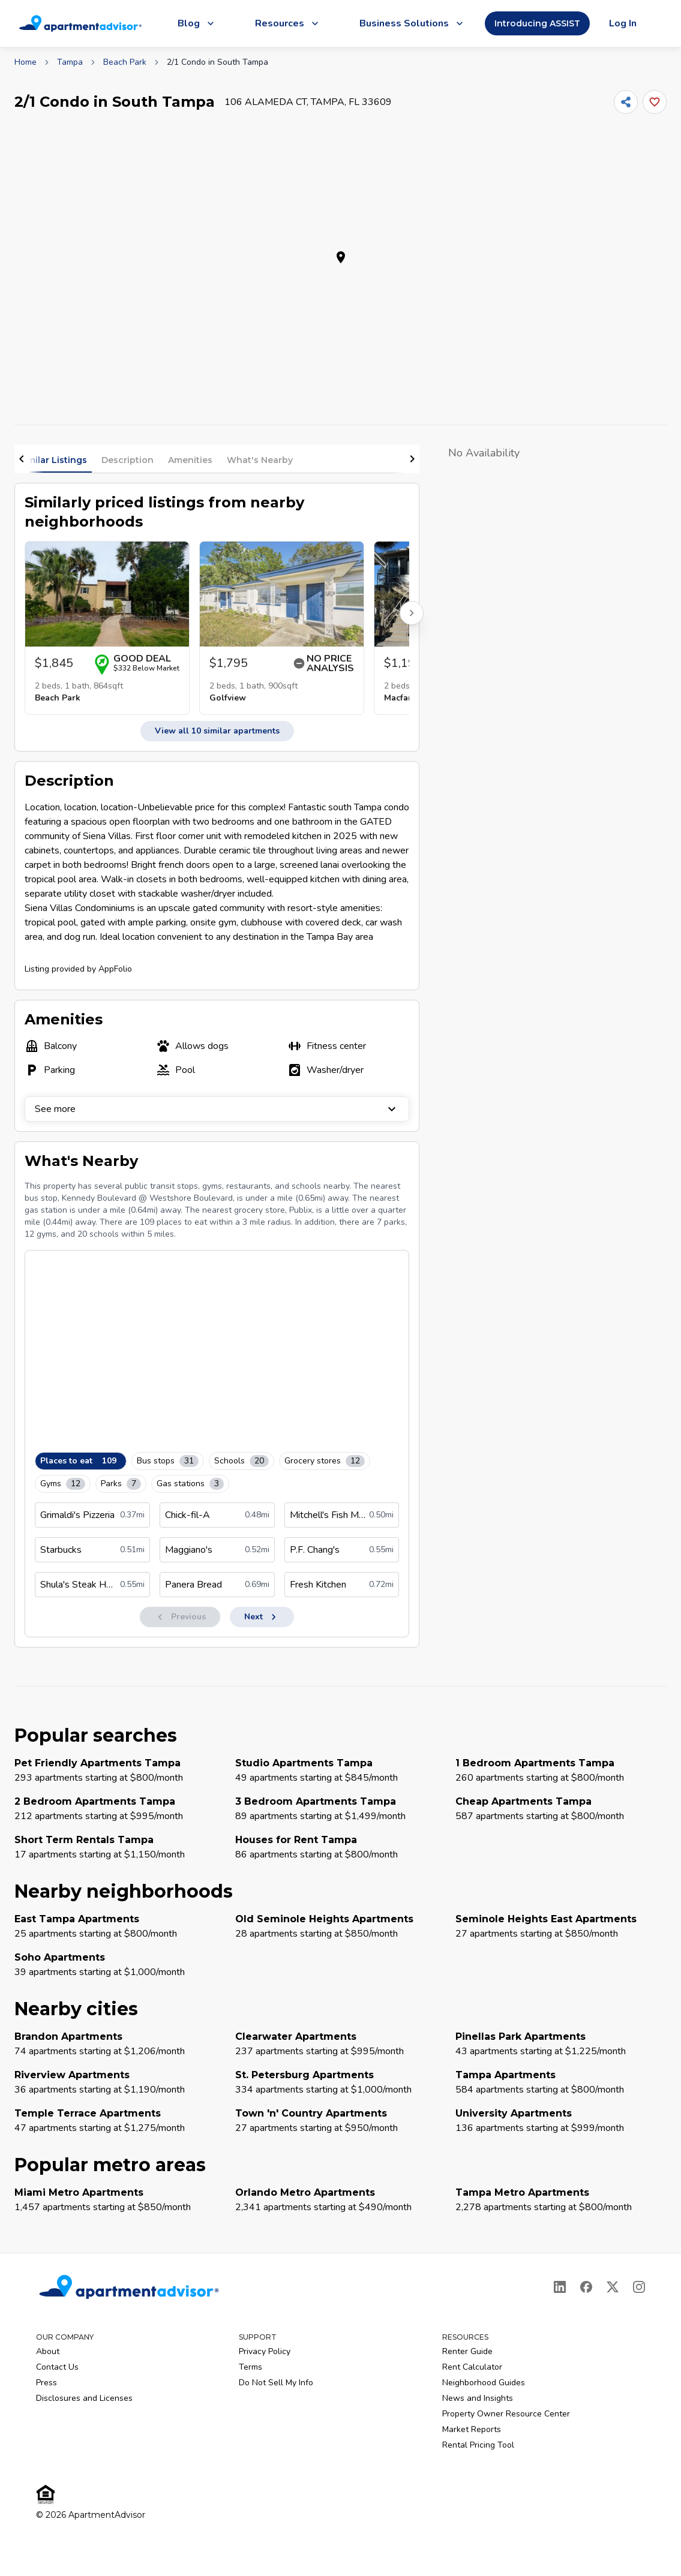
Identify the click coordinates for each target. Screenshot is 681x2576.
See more (217, 1109)
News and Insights (477, 2398)
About (47, 2351)
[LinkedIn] (560, 2287)
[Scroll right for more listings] (412, 613)
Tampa (70, 62)
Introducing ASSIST (537, 23)
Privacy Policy (264, 2351)
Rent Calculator (472, 2367)
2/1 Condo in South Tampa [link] (217, 62)
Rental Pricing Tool (478, 2445)
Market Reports (471, 2429)
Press (46, 2382)
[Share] (626, 102)
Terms (250, 2367)
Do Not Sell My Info (276, 2382)
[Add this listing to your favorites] (655, 102)
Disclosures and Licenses (84, 2398)
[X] (613, 2287)
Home (25, 62)
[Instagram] (639, 2287)
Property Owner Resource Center (506, 2413)
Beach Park (124, 62)
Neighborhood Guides (483, 2382)
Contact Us (57, 2367)
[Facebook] (586, 2287)
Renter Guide (467, 2351)
